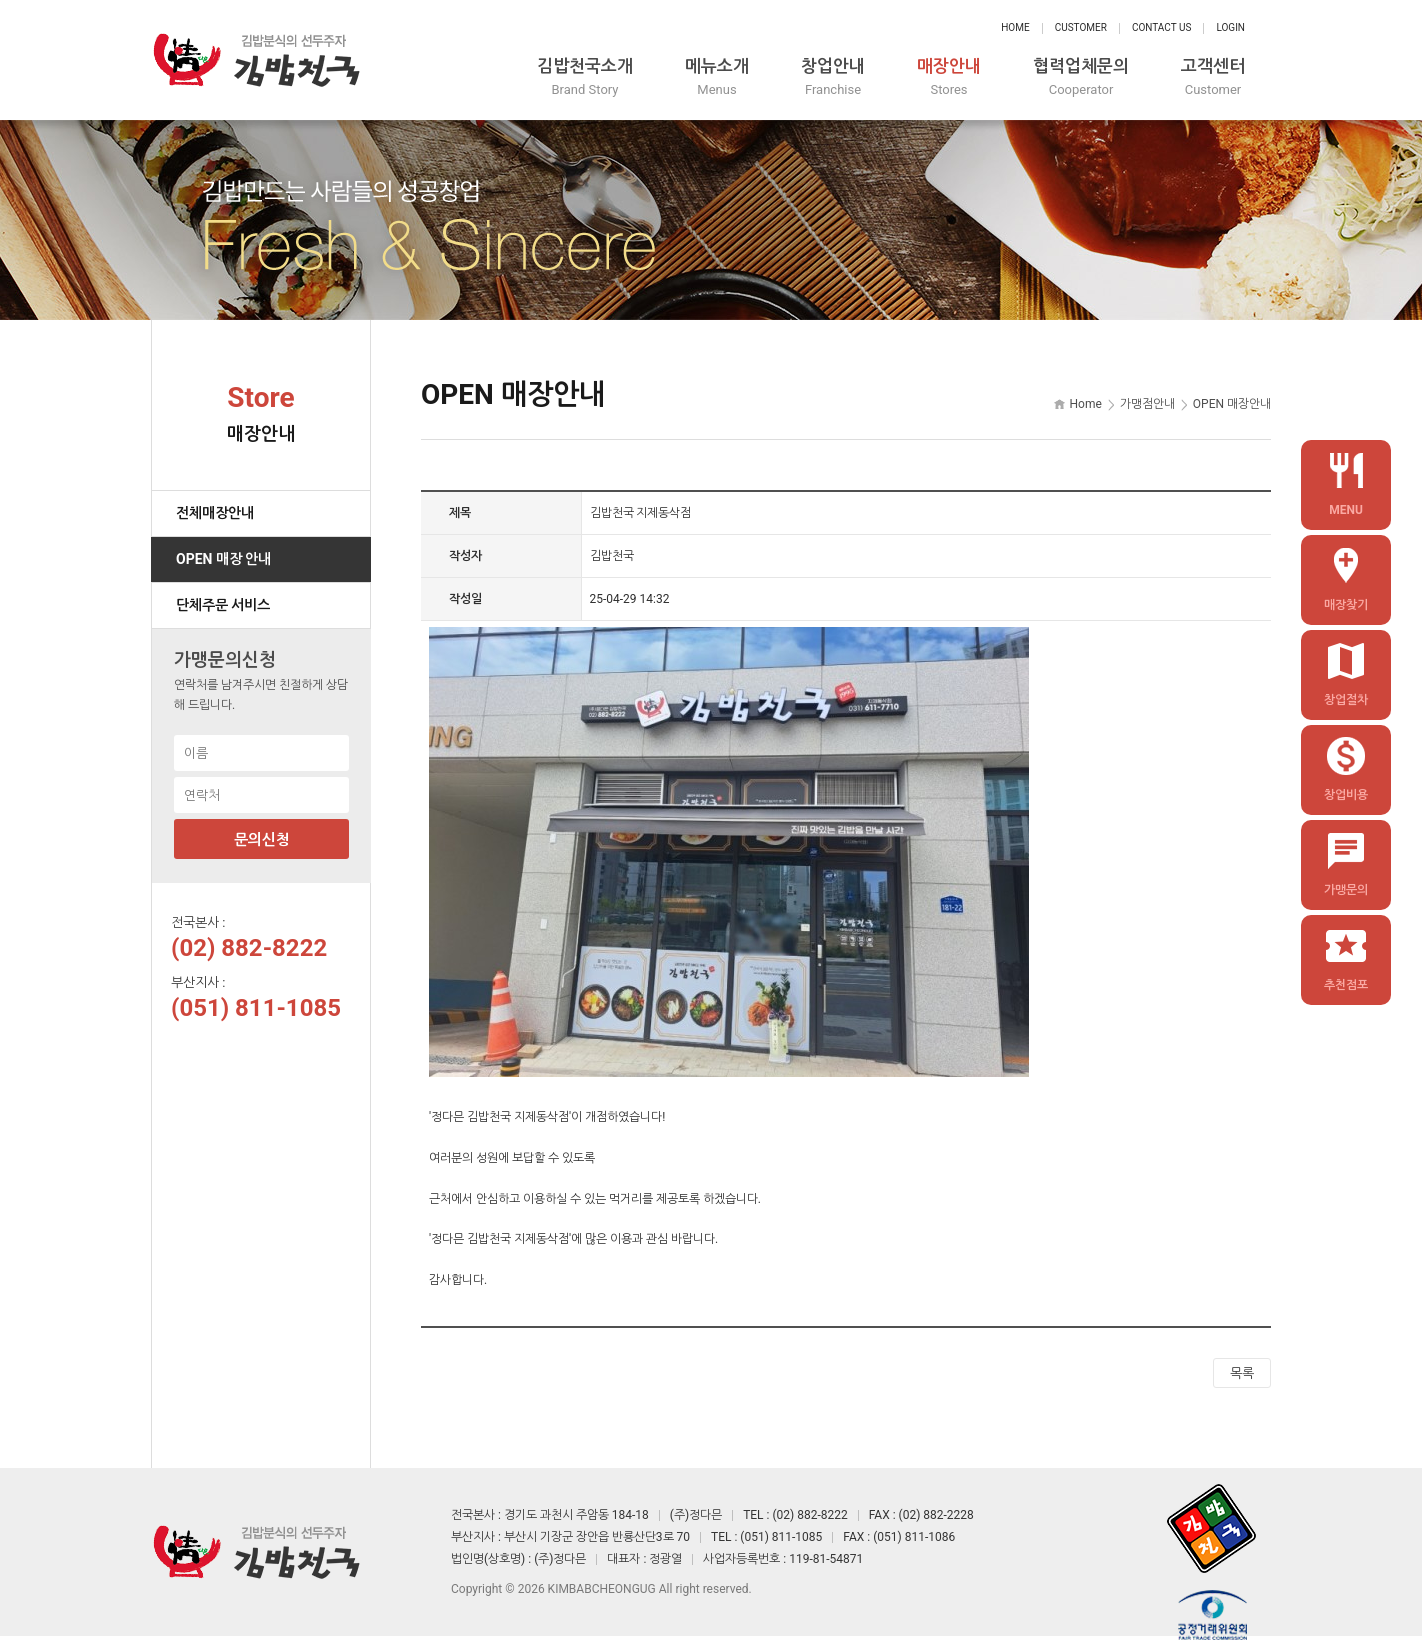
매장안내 (949, 77)
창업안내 (833, 77)
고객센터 (1213, 77)
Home (1015, 27)
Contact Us (1161, 27)
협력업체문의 (1081, 77)
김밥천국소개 (585, 77)
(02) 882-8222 (249, 948)
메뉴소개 (717, 77)
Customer (1081, 27)
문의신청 (262, 840)
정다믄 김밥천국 (256, 60)
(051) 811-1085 (256, 1008)
